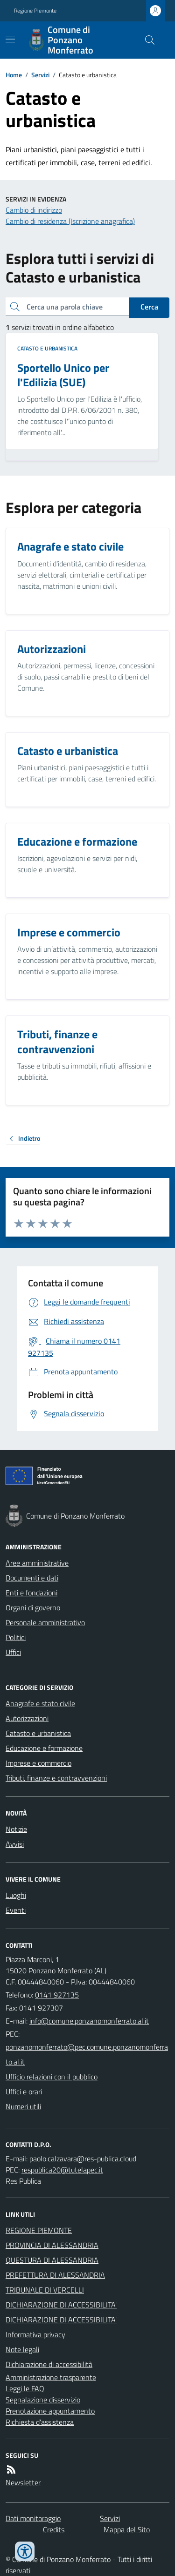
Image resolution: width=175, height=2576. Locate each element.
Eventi (16, 1910)
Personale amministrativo (45, 1622)
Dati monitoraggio (33, 2518)
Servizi (40, 75)
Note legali (22, 2349)
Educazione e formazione (44, 1748)
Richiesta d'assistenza (40, 2422)
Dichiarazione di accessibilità (49, 2364)
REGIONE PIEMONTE (39, 2230)
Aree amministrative (37, 1562)
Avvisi (15, 1844)
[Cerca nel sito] (146, 40)
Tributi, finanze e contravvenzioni (56, 1777)
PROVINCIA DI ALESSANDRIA (52, 2245)
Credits (53, 2529)
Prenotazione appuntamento (50, 2410)
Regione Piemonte (35, 11)
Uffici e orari (24, 2091)
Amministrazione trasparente (51, 2377)
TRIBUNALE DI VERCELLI (45, 2289)
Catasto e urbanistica (47, 348)
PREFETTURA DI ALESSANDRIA (55, 2274)
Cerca (149, 306)
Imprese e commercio (38, 1763)
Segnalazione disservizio (43, 2399)
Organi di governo (33, 1607)
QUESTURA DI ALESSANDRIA (52, 2260)
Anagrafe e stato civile (40, 1703)
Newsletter (23, 2482)
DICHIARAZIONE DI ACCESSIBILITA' (61, 2304)
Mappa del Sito (127, 2529)
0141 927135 (57, 1994)
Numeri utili (23, 2106)
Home (14, 75)
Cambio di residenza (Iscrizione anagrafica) (70, 221)
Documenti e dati (32, 1577)
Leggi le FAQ (25, 2388)
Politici (16, 1637)
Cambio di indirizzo (34, 209)
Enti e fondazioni (31, 1592)
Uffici (13, 1652)
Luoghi (16, 1895)
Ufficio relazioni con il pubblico (52, 2076)
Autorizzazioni (27, 1718)
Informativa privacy (35, 2334)
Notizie (16, 1829)
